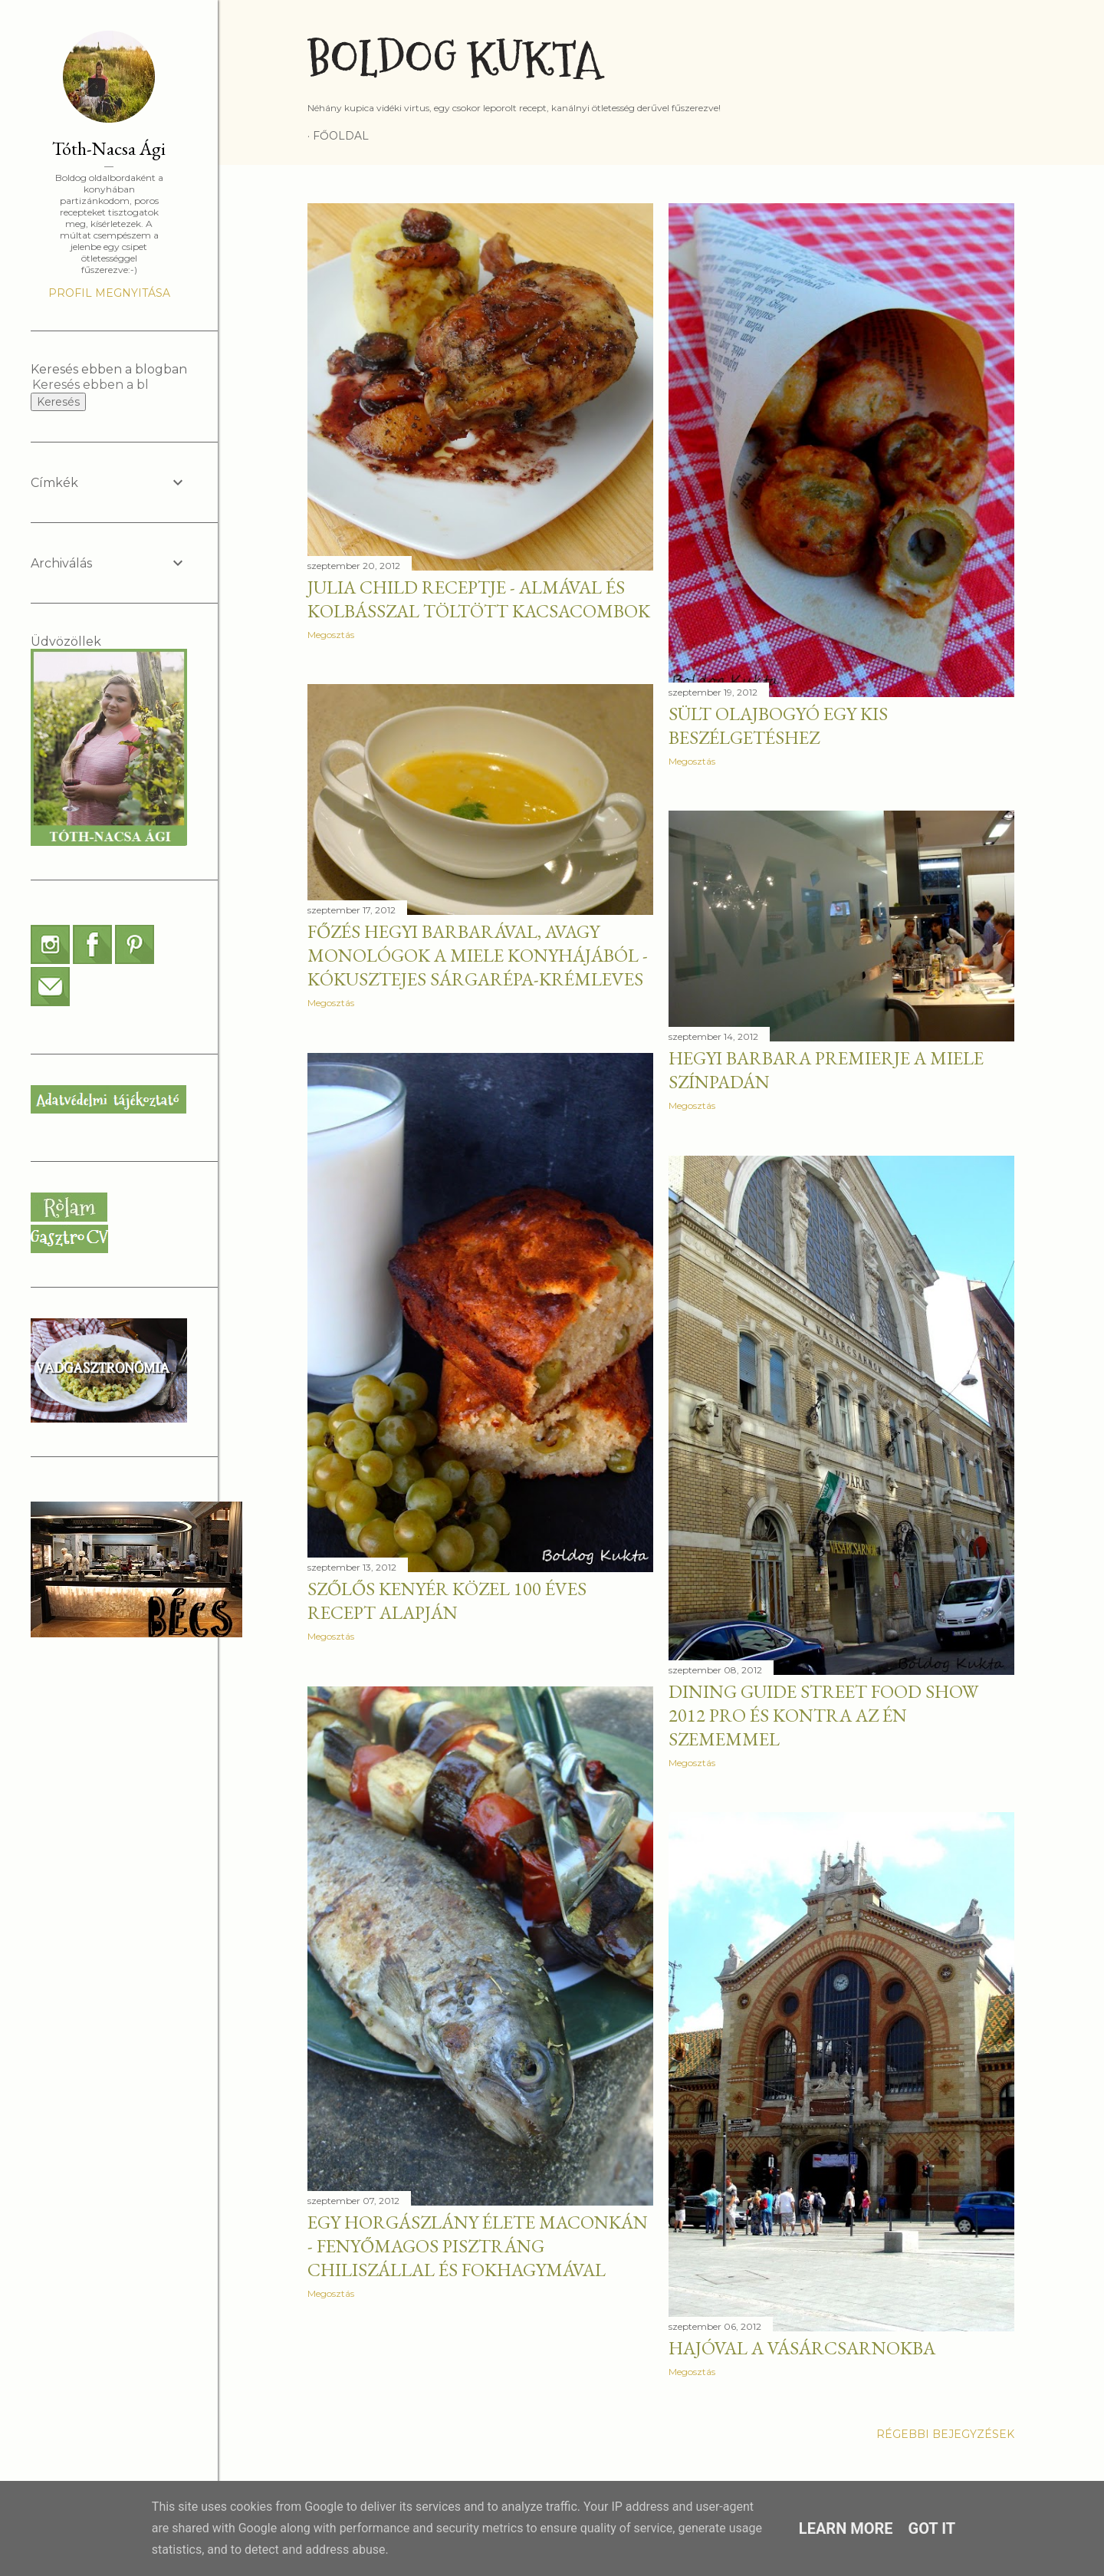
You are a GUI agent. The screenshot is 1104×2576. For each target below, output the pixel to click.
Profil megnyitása (109, 293)
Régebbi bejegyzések (945, 2434)
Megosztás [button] (330, 634)
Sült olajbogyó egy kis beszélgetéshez (778, 725)
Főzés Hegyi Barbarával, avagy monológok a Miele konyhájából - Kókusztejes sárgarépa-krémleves (477, 955)
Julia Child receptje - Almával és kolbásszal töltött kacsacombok (478, 599)
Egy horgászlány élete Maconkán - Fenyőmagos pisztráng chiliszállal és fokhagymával (477, 2246)
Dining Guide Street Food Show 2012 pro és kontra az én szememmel (823, 1715)
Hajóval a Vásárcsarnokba (802, 2348)
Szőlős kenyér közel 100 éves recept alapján (446, 1600)
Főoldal (341, 136)
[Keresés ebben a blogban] (90, 385)
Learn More (846, 2528)
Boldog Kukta (454, 59)
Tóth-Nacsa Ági (109, 148)
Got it (932, 2528)
